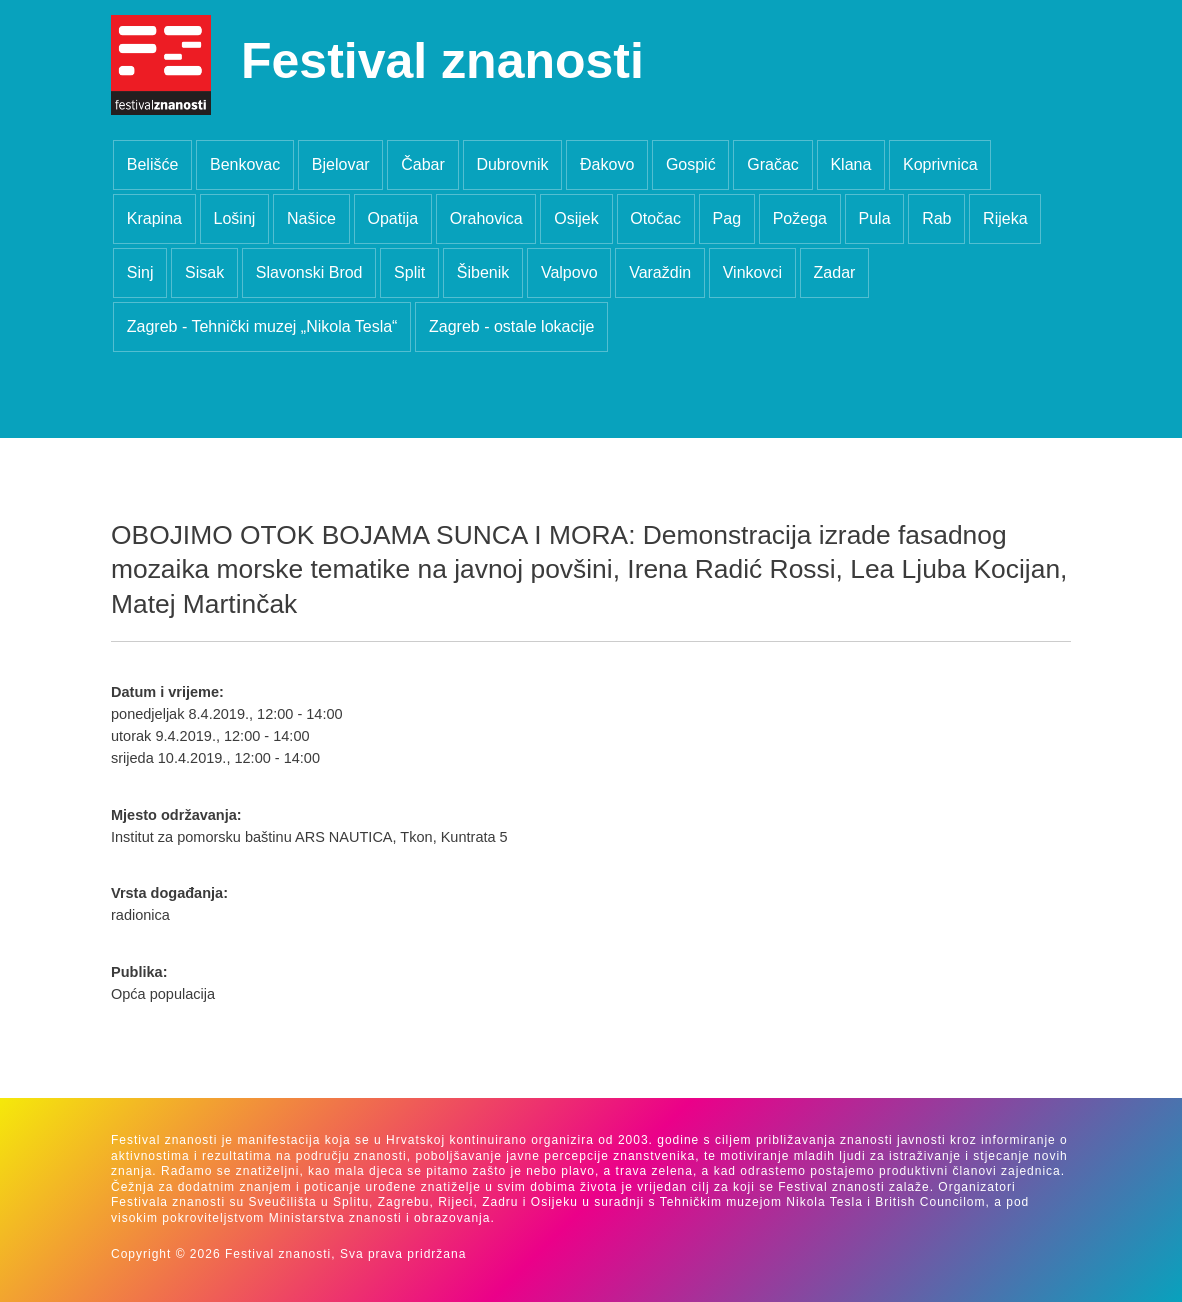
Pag (727, 218)
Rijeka (1005, 218)
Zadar (835, 272)
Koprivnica (940, 164)
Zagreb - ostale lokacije (511, 326)
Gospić (691, 164)
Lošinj (235, 218)
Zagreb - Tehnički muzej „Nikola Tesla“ (262, 326)
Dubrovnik (512, 164)
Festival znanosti (442, 61)
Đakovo (607, 164)
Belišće (153, 164)
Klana (850, 164)
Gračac (773, 164)
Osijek (576, 218)
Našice (311, 218)
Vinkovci (752, 272)
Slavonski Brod (309, 272)
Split (409, 272)
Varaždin (660, 272)
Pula (875, 218)
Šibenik (483, 272)
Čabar (423, 164)
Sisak (204, 272)
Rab (936, 218)
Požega (800, 218)
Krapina (154, 218)
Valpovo (569, 272)
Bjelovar (341, 164)
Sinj (140, 272)
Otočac (655, 218)
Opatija (392, 218)
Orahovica (486, 218)
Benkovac (245, 164)
